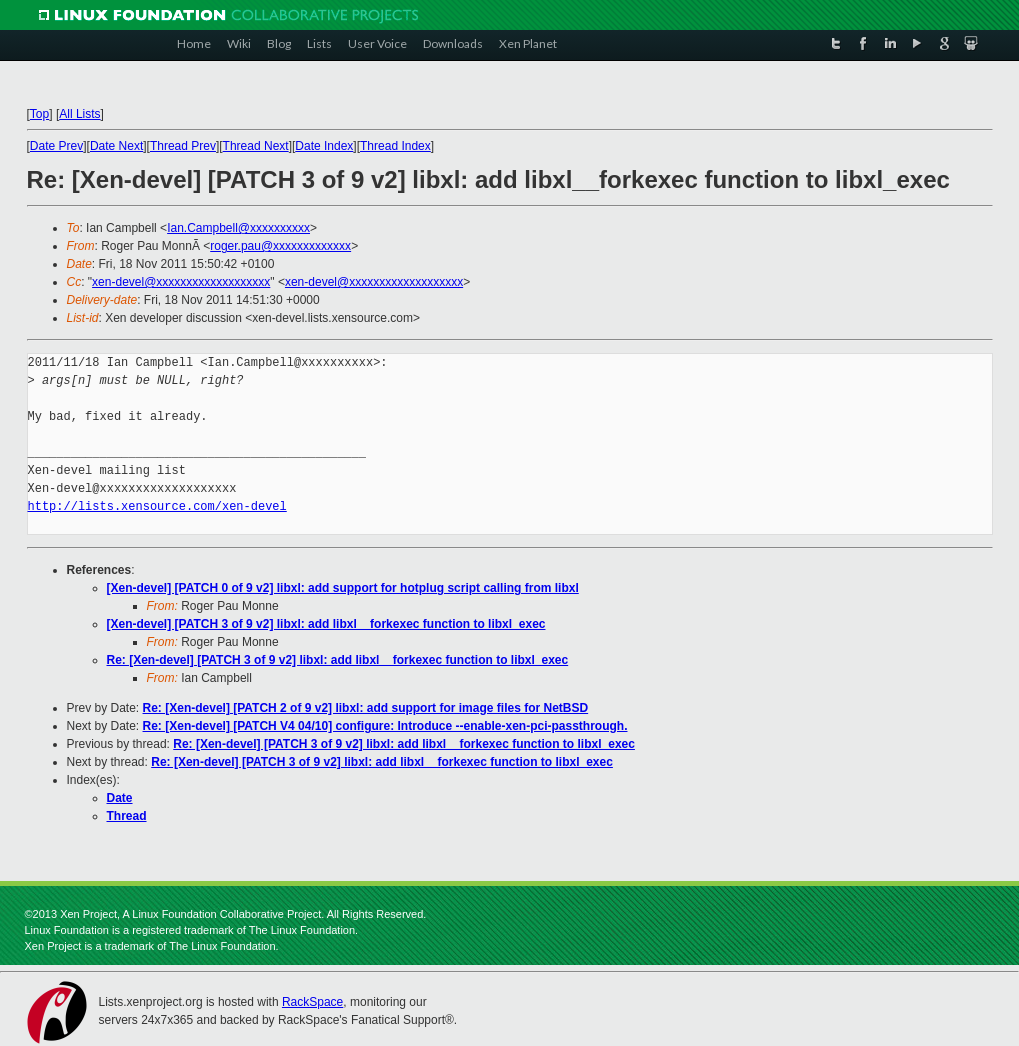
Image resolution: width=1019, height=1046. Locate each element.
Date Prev (56, 146)
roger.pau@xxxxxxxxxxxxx (280, 246)
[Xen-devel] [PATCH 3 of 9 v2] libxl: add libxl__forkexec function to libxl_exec (326, 624)
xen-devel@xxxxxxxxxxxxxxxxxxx (181, 282)
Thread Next (256, 146)
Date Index (324, 146)
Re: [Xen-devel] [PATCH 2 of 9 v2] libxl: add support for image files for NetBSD (366, 708)
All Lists (79, 114)
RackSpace (312, 1002)
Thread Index (395, 146)
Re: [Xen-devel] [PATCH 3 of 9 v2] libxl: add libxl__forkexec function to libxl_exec (338, 660)
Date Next (116, 146)
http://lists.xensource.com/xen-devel (157, 506)
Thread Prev (183, 146)
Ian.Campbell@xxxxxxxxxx (238, 228)
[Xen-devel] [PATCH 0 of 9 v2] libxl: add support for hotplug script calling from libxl (343, 588)
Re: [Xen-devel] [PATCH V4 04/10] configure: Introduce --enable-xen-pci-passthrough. (385, 726)
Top (39, 114)
